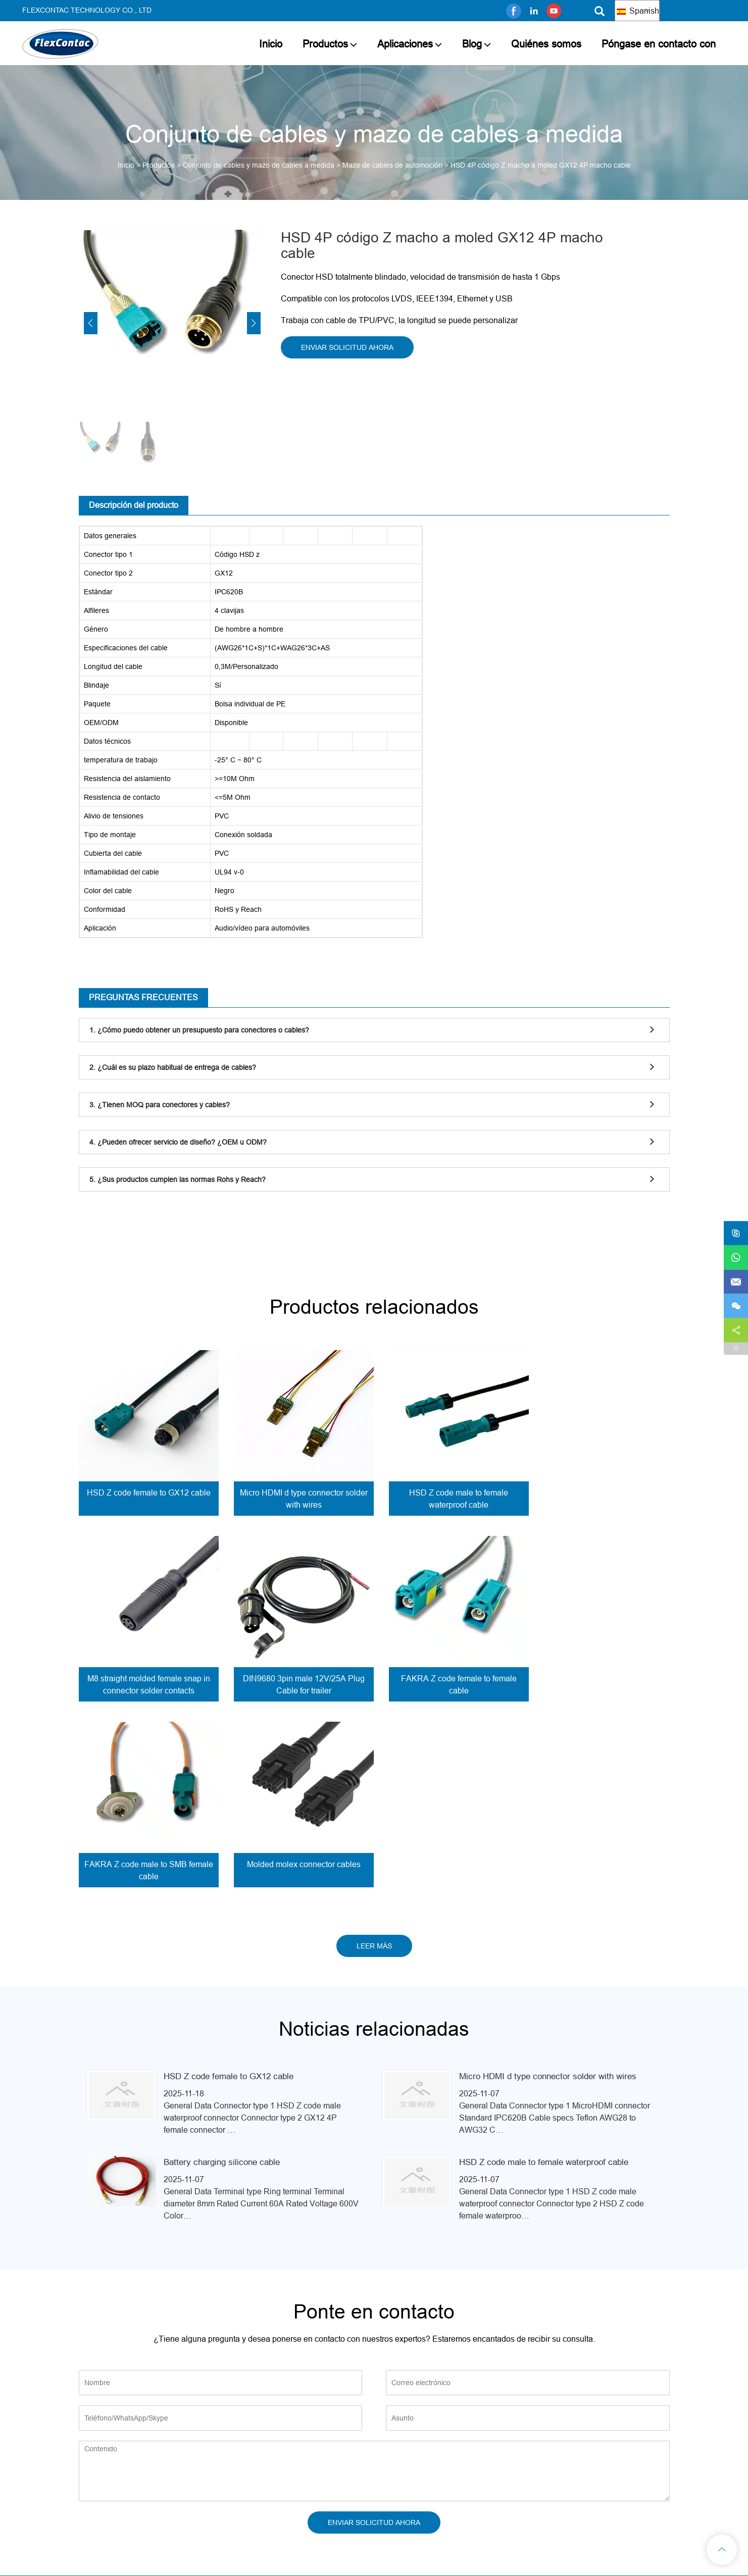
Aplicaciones (405, 43)
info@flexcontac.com (627, 2440)
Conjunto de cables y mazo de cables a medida (258, 165)
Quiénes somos (546, 43)
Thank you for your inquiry (373, 2453)
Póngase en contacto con (659, 43)
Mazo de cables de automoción (392, 165)
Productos (325, 43)
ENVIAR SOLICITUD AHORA (347, 347)
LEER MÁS (374, 1760)
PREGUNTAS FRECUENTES (143, 997)
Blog (472, 43)
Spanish (638, 10)
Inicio (270, 43)
